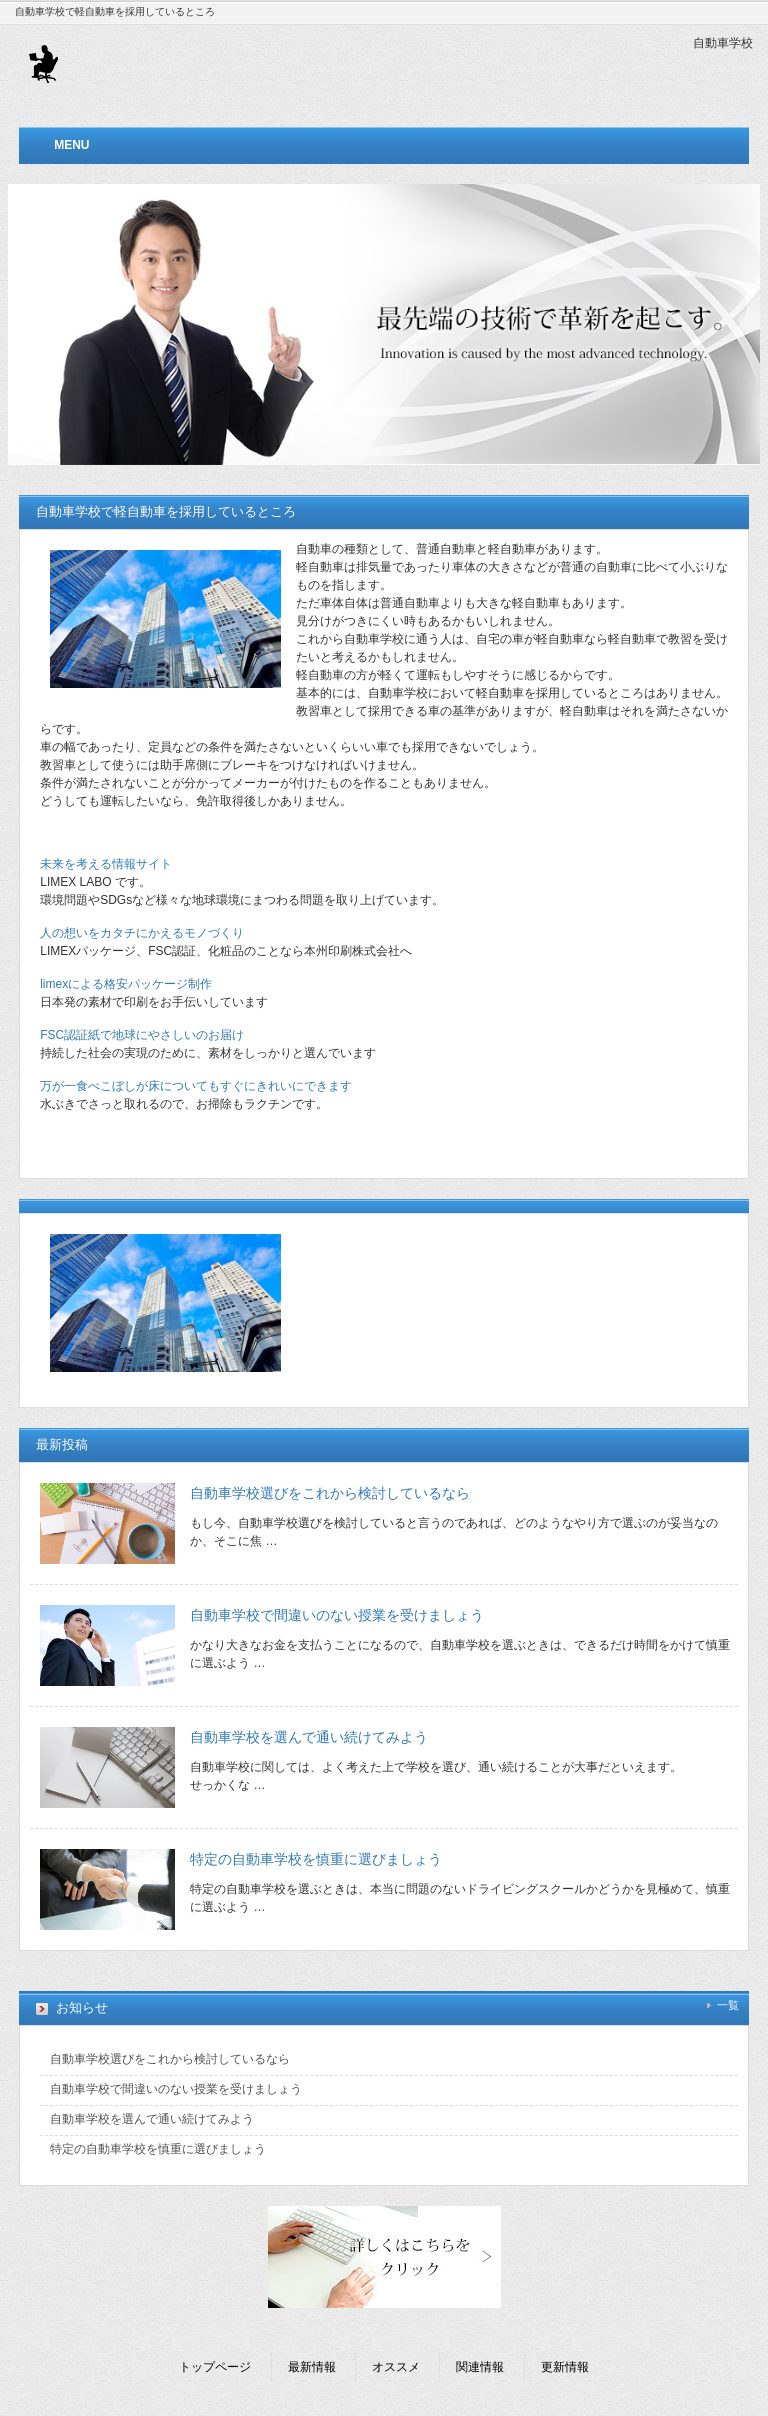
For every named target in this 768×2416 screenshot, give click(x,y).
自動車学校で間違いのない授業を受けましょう (337, 1615)
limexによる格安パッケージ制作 (126, 984)
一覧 (728, 2005)
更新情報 (565, 2367)
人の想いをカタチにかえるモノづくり (142, 933)
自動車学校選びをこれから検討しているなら (330, 1493)
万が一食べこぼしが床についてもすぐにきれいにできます (196, 1086)
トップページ (215, 2367)
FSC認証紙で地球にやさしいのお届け (142, 1035)
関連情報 (480, 2367)
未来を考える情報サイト (106, 864)
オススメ (396, 2367)
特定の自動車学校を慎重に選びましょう (316, 1859)
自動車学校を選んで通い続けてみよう (309, 1737)
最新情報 (312, 2367)
